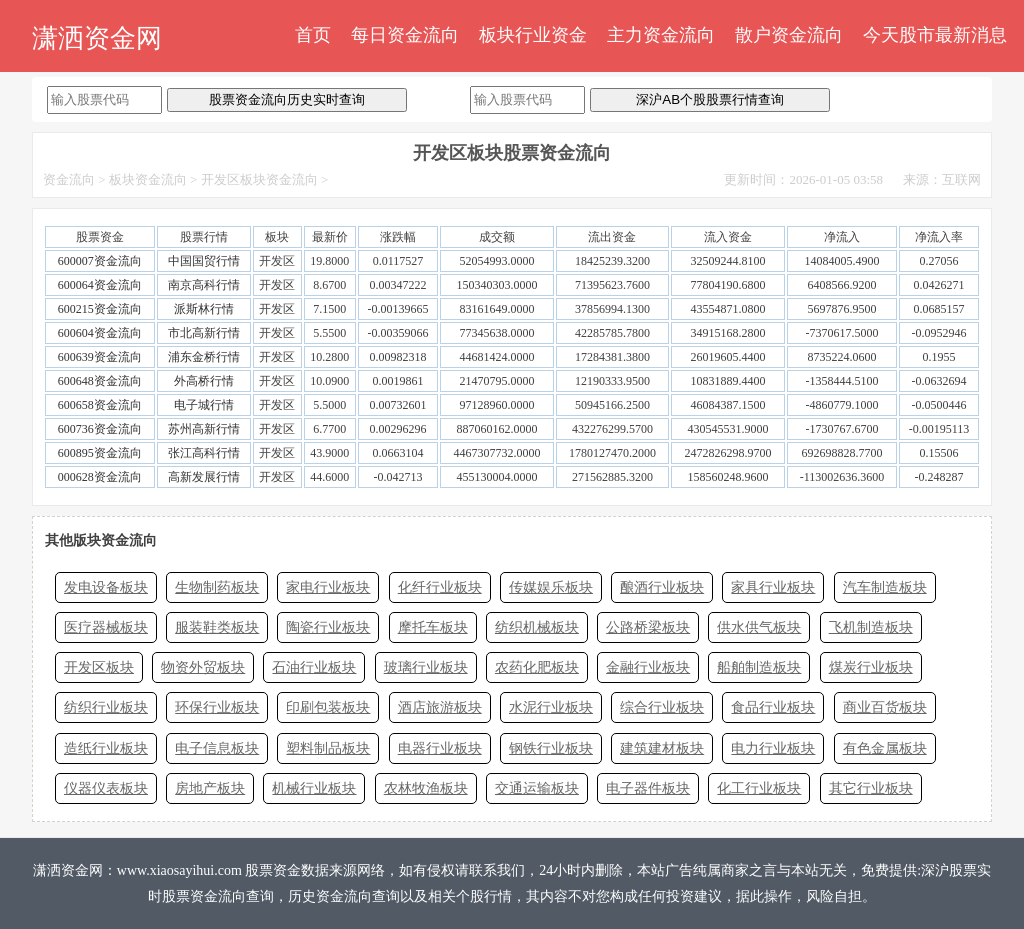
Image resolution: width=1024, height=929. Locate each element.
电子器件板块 (648, 788)
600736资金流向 (100, 429)
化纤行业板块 (440, 587)
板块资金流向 (148, 179)
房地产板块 (210, 788)
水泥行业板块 (551, 707)
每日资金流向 (405, 35)
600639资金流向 (100, 357)
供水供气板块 (759, 627)
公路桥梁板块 (648, 627)
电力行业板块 (773, 748)
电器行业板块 (440, 748)
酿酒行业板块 (662, 587)
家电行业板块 (328, 587)
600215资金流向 (100, 309)
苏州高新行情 (204, 429)
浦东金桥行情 (204, 357)
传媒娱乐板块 (551, 587)
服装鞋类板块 (217, 627)
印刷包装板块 (328, 707)
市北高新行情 (204, 333)
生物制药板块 (217, 587)
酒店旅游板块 (440, 707)
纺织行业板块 (106, 707)
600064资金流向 (100, 285)
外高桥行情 (204, 381)
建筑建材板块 (662, 748)
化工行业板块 (759, 788)
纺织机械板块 (537, 627)
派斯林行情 (204, 309)
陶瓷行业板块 (328, 627)
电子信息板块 (217, 748)
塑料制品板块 (328, 748)
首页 (313, 35)
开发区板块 (99, 667)
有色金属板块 (885, 748)
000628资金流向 (100, 477)
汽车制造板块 (885, 587)
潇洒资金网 (97, 38)
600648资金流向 (100, 381)
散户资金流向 (789, 35)
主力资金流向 (661, 35)
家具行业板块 (773, 587)
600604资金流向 (100, 333)
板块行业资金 (533, 35)
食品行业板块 (773, 707)
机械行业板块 (314, 788)
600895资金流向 (100, 453)
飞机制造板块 (871, 627)
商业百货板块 (885, 707)
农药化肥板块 (537, 667)
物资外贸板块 (203, 667)
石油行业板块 (314, 667)
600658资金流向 (100, 405)
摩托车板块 (433, 627)
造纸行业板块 (106, 748)
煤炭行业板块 (871, 667)
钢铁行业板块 (551, 748)
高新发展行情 (204, 477)
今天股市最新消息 (935, 35)
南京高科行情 (204, 285)
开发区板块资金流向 (259, 179)
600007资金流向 (100, 261)
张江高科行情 (204, 453)
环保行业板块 (217, 707)
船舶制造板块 (759, 667)
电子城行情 (204, 405)
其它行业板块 (871, 788)
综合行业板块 (662, 707)
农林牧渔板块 (426, 788)
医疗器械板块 (106, 627)
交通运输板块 (537, 788)
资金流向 (69, 179)
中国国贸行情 (204, 261)
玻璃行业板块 (426, 667)
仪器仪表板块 (106, 788)
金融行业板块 (648, 667)
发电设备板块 (106, 587)
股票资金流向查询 (218, 896)
